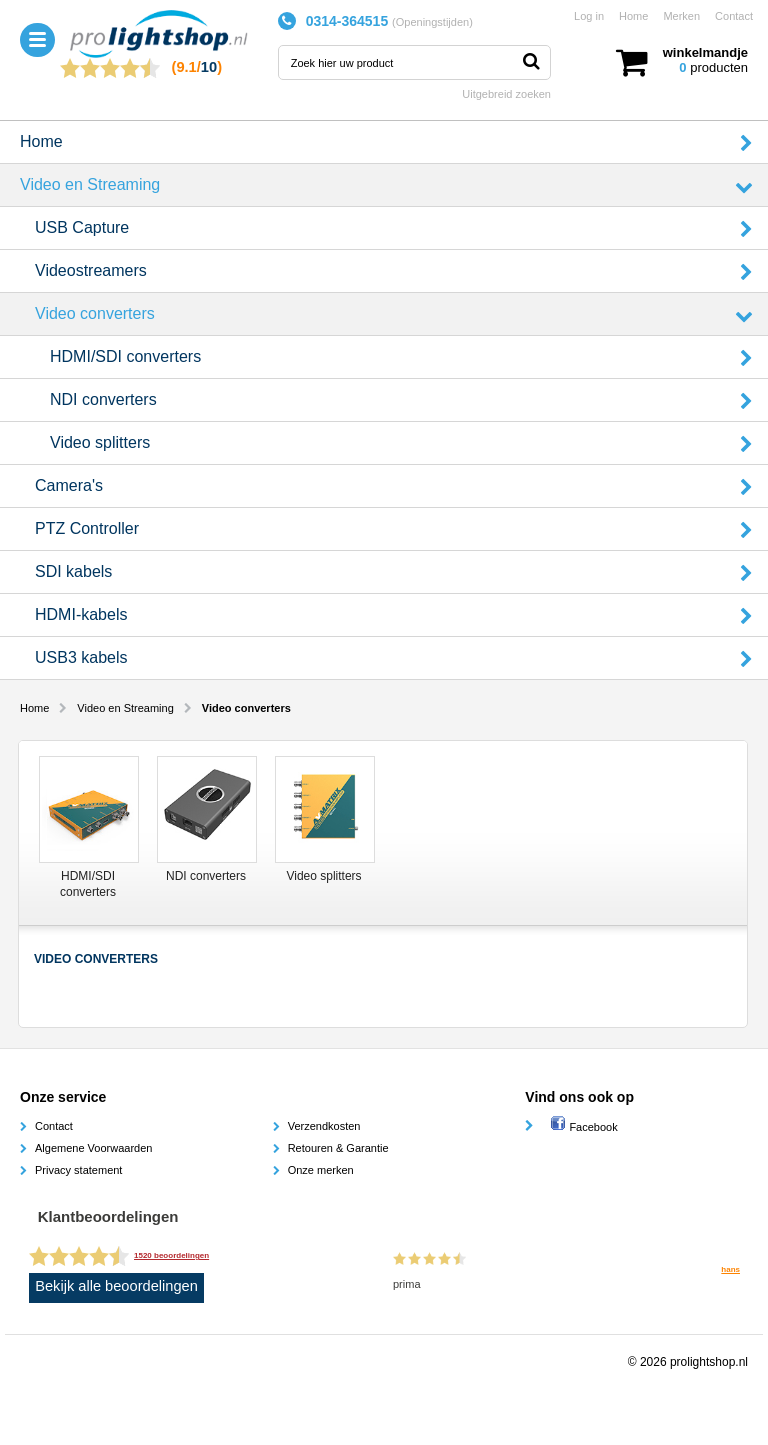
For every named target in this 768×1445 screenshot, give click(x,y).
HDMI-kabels (81, 614)
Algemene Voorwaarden (93, 1148)
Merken (681, 16)
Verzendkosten (324, 1126)
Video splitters (100, 442)
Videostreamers (91, 270)
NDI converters (103, 399)
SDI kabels (73, 571)
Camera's (69, 485)
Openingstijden (432, 22)
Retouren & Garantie (338, 1148)
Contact (734, 16)
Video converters (95, 313)
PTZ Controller (87, 528)
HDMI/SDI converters (125, 356)
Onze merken (321, 1170)
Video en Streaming (90, 184)
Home (633, 16)
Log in (589, 16)
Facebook (583, 1127)
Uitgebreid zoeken (506, 94)
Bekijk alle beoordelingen (116, 1286)
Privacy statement (78, 1170)
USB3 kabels (81, 657)
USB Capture (82, 227)
